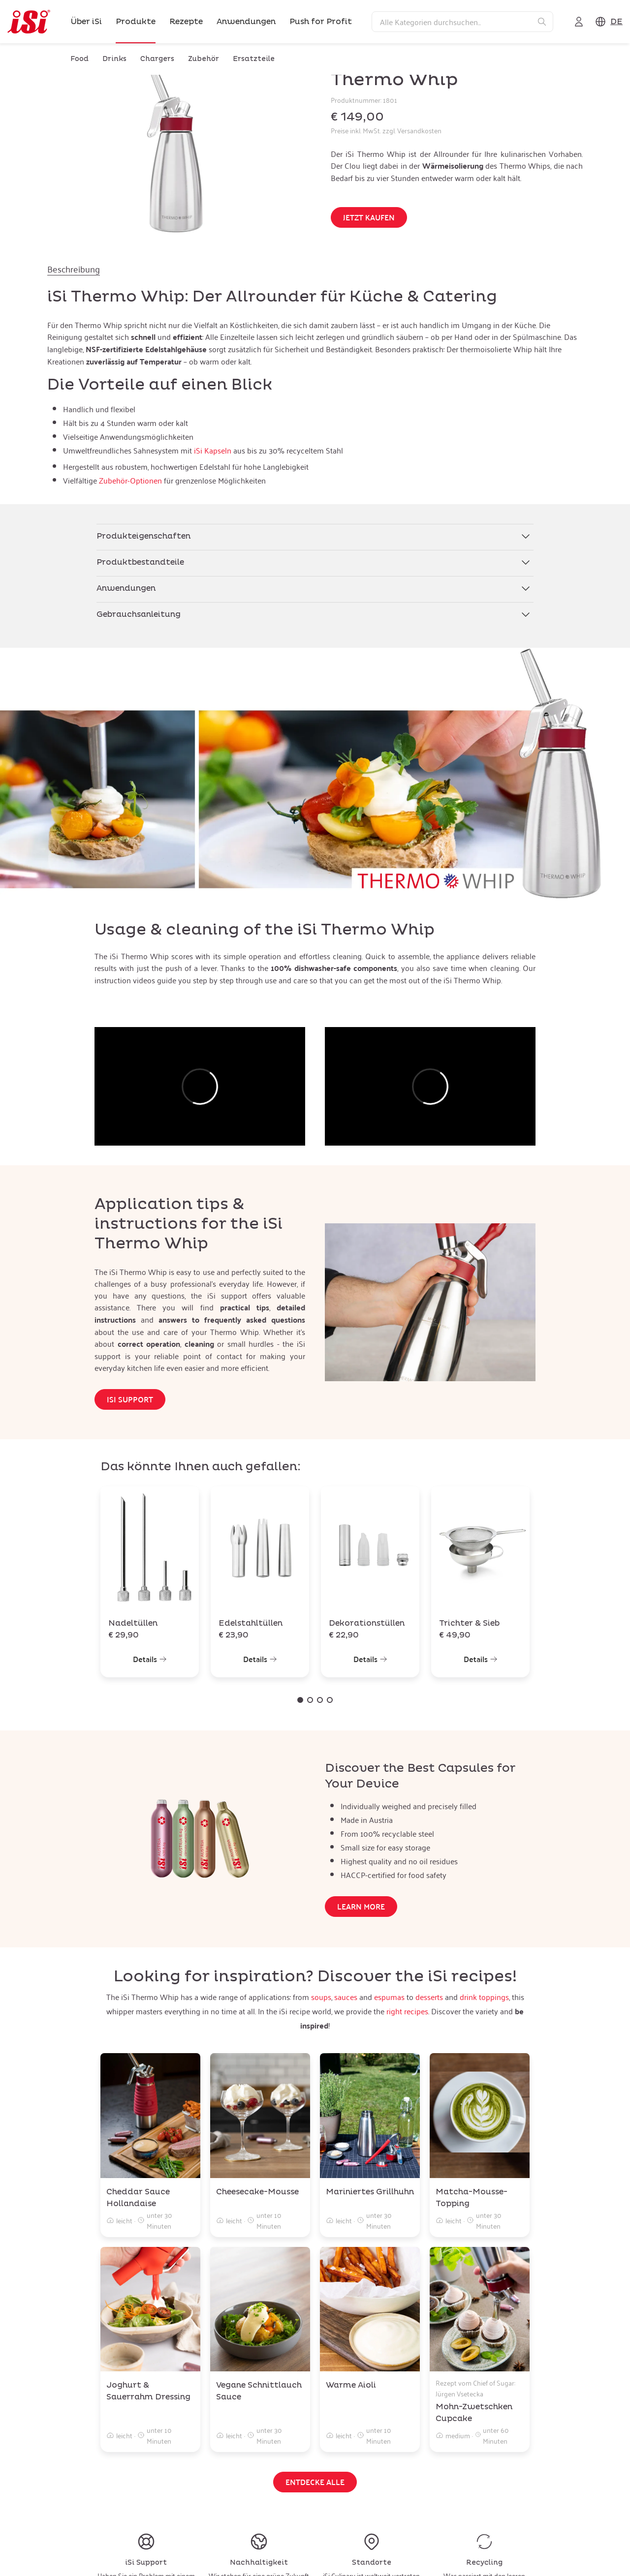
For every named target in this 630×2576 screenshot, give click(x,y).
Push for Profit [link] (320, 22)
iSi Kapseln (212, 450)
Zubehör (203, 59)
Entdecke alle (315, 2482)
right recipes (407, 2011)
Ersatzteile (254, 59)
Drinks (114, 59)
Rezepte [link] (186, 22)
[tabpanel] (315, 387)
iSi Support (130, 1399)
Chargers (157, 59)
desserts (429, 1997)
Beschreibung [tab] (73, 268)
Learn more (361, 1906)
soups (321, 1997)
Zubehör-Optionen (130, 480)
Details (150, 1659)
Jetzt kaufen (369, 217)
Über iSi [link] (86, 22)
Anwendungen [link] (246, 22)
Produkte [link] (136, 22)
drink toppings (484, 1997)
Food (79, 59)
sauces (345, 1997)
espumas (389, 1997)
